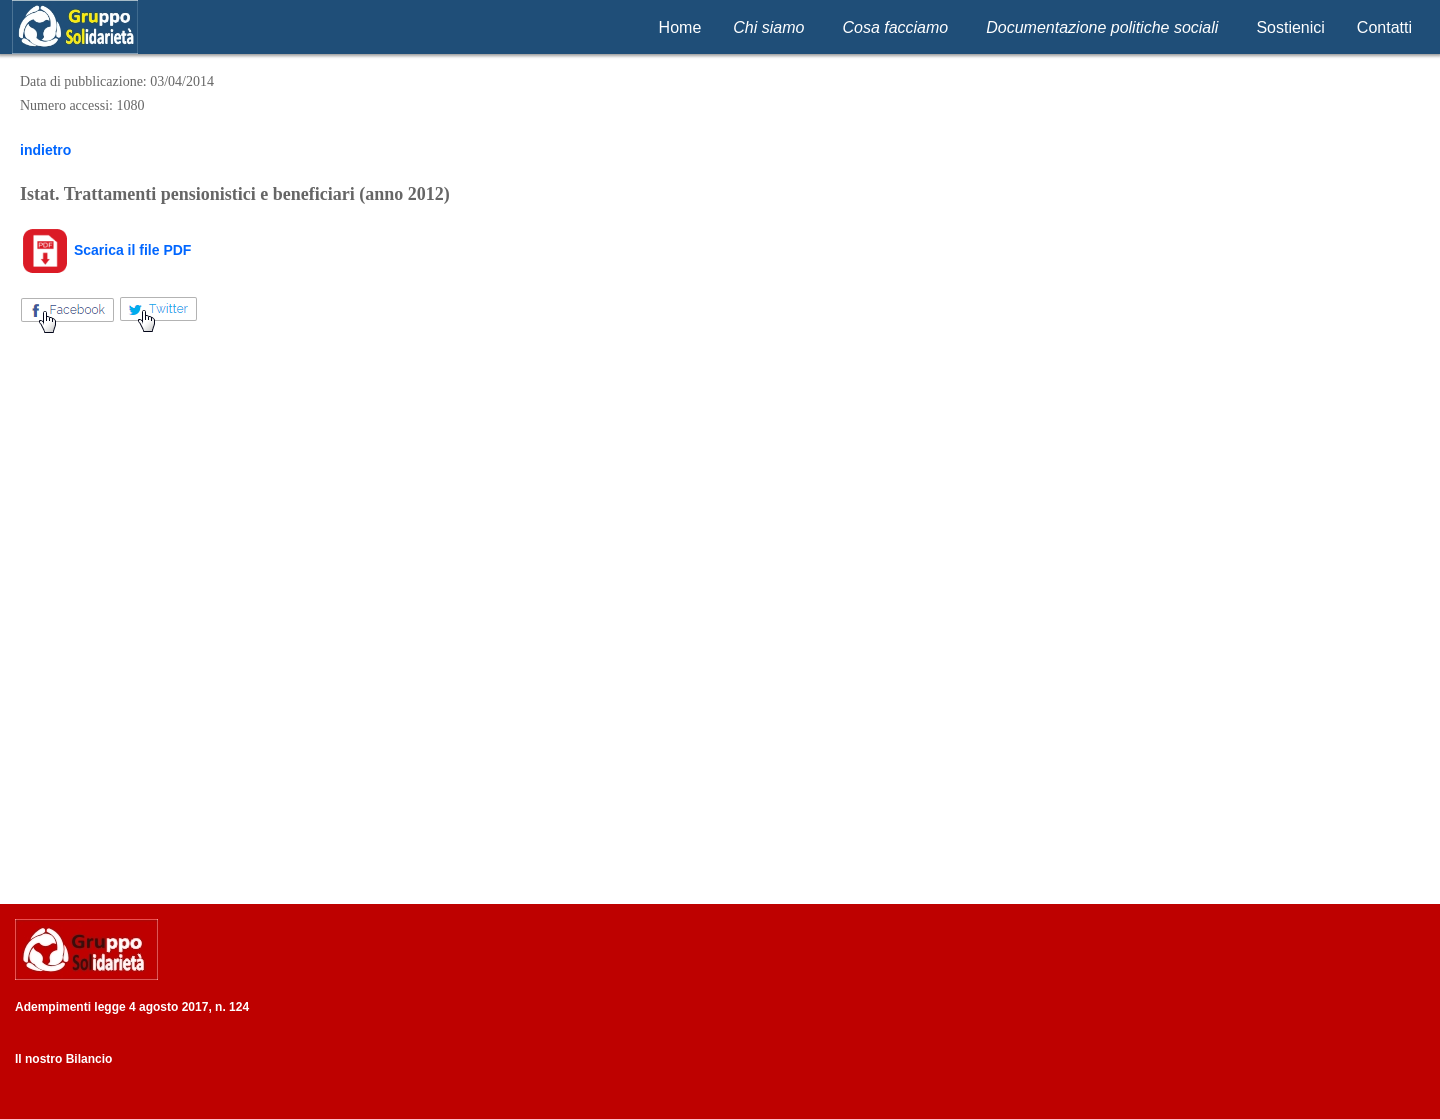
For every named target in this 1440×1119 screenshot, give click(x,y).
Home (680, 27)
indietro (45, 150)
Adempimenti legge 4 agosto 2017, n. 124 (132, 1007)
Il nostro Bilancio (63, 1059)
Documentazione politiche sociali (1102, 27)
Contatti (1384, 27)
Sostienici (1290, 27)
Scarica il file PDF (105, 250)
